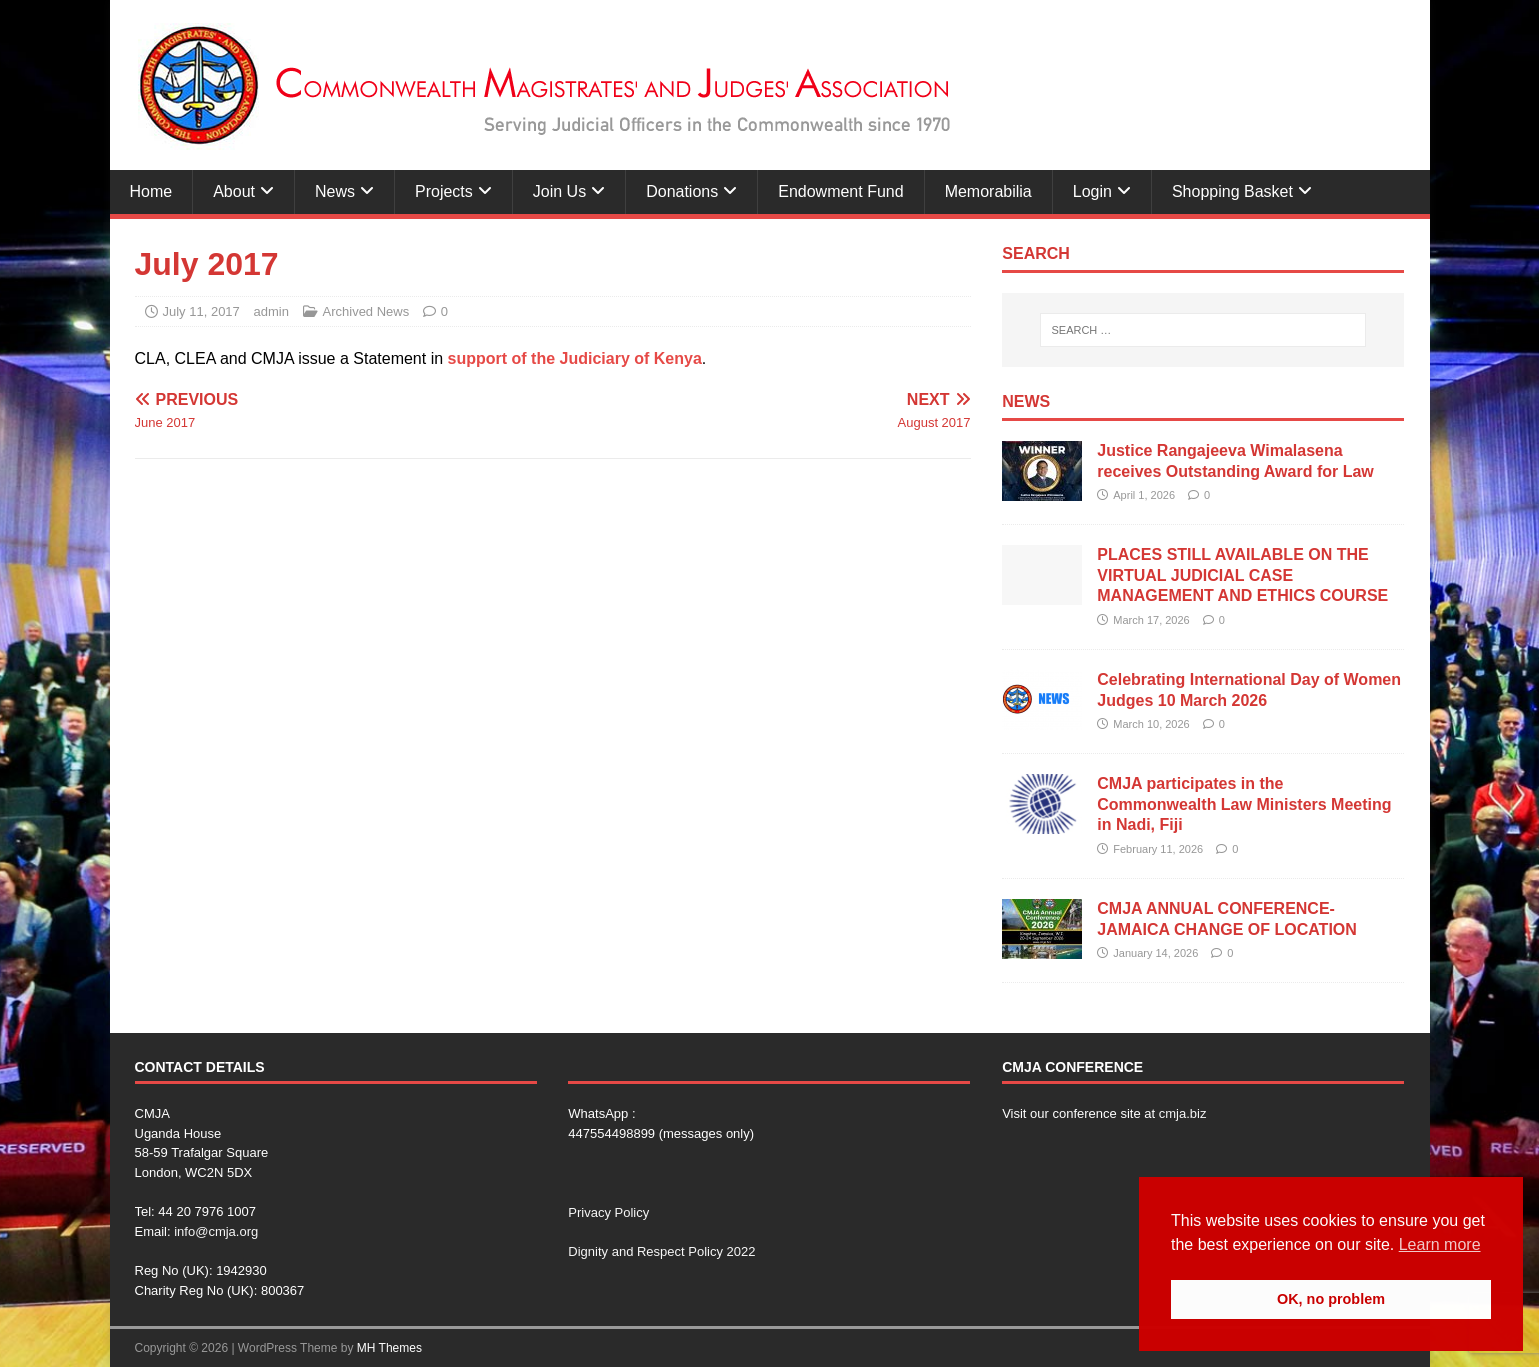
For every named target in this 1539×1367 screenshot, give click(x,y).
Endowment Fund (840, 191)
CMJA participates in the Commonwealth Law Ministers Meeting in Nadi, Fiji (1244, 804)
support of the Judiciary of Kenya (575, 358)
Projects (444, 191)
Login (1092, 191)
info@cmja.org (216, 1231)
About (234, 191)
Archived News (366, 311)
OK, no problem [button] (1331, 1299)
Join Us (559, 191)
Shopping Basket (1232, 191)
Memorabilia (988, 191)
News (335, 191)
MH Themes (389, 1348)
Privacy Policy (608, 1212)
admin (270, 311)
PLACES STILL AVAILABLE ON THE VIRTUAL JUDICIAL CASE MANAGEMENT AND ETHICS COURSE (1242, 575)
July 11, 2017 (201, 311)
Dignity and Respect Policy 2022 (661, 1251)
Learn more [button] (1440, 1244)
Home (151, 191)
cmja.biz (1183, 1113)
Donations (682, 191)
